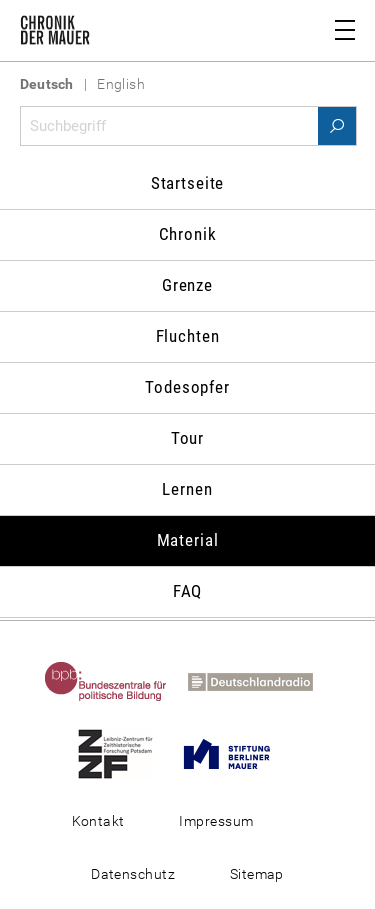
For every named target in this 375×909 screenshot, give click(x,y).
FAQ (188, 591)
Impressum (216, 821)
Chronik (188, 234)
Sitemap (257, 874)
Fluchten (188, 336)
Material (188, 540)
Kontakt (98, 821)
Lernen (187, 489)
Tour (187, 438)
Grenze (187, 285)
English (121, 84)
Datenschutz (133, 874)
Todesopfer (187, 387)
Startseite (188, 183)
